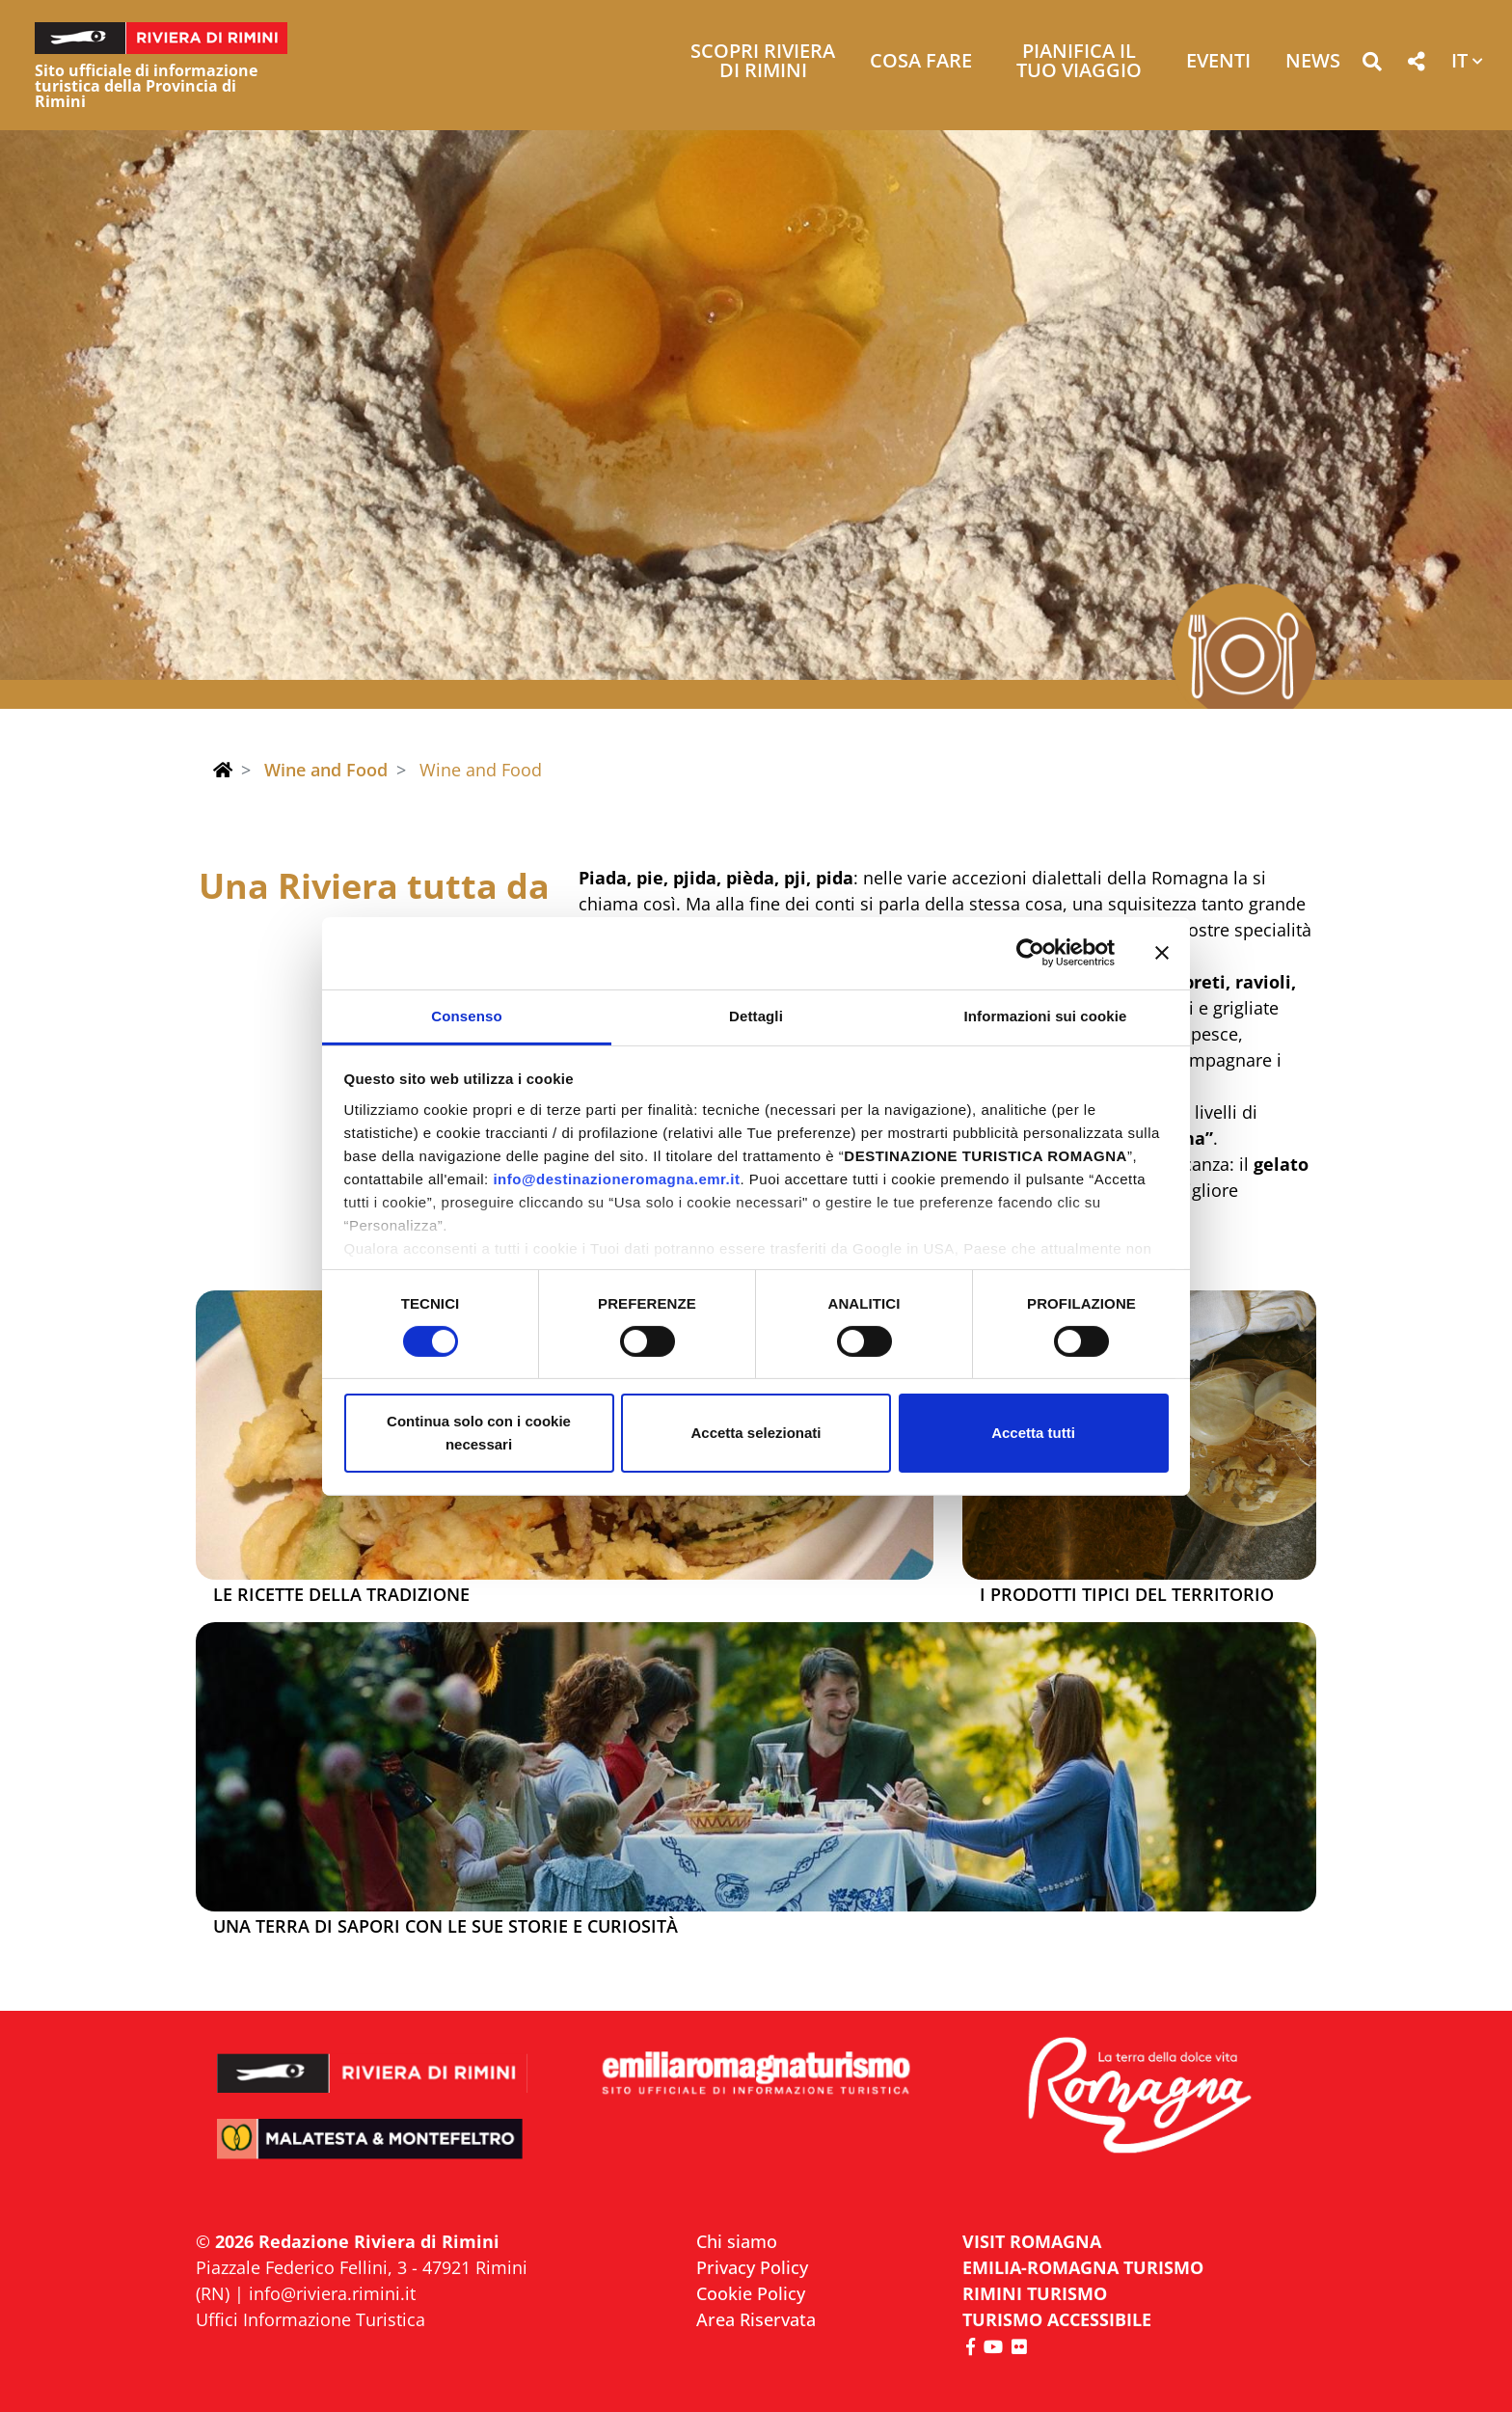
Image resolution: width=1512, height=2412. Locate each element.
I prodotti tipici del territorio (1127, 1595)
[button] (1372, 65)
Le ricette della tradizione (341, 1595)
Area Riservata (756, 2319)
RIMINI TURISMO (1034, 2293)
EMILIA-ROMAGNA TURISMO (1082, 2267)
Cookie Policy (750, 2293)
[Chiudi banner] (1162, 953)
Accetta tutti (1033, 1432)
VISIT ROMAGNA (1031, 2241)
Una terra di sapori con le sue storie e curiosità (445, 1927)
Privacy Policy (752, 2267)
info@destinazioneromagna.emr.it (616, 1178)
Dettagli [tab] (756, 1015)
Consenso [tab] (466, 1015)
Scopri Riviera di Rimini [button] (762, 62)
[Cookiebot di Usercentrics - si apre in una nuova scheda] (1030, 952)
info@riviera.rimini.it (332, 2293)
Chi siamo (736, 2241)
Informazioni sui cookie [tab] (1045, 1015)
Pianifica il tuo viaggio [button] (1079, 62)
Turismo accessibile (1056, 2319)
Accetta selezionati (755, 1432)
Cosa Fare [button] (921, 62)
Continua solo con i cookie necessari (479, 1432)
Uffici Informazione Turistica (310, 2319)
